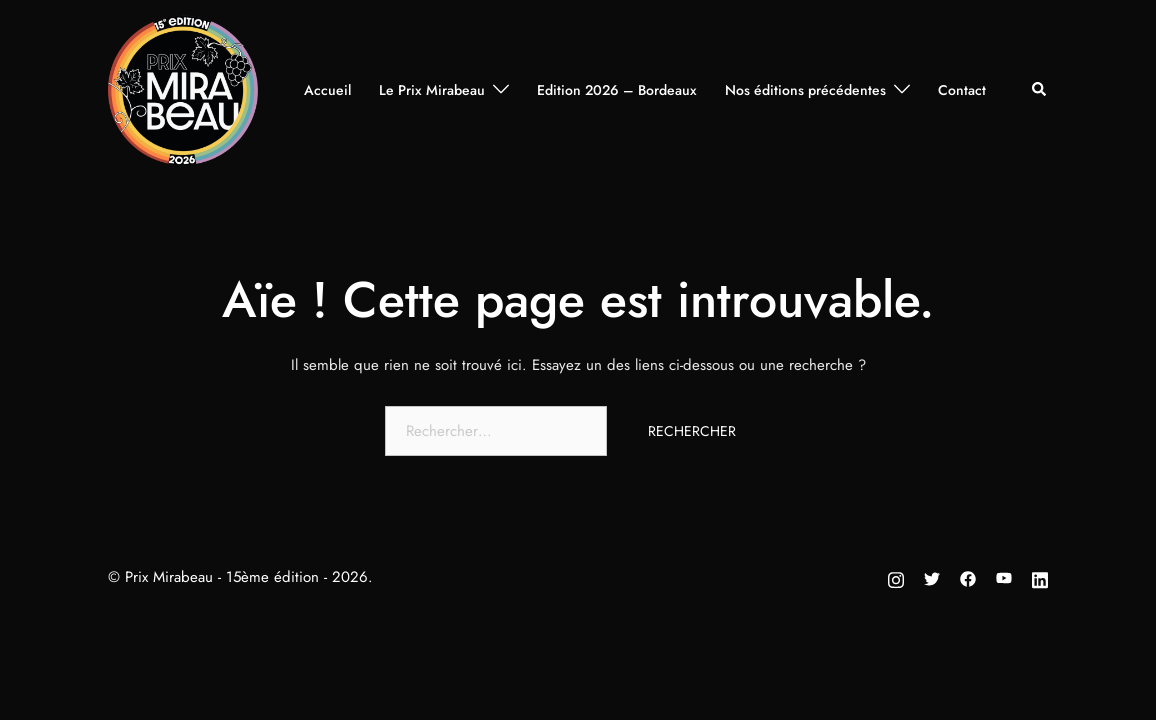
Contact (962, 90)
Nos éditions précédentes (805, 90)
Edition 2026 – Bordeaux (617, 90)
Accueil (327, 90)
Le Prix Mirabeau (432, 90)
